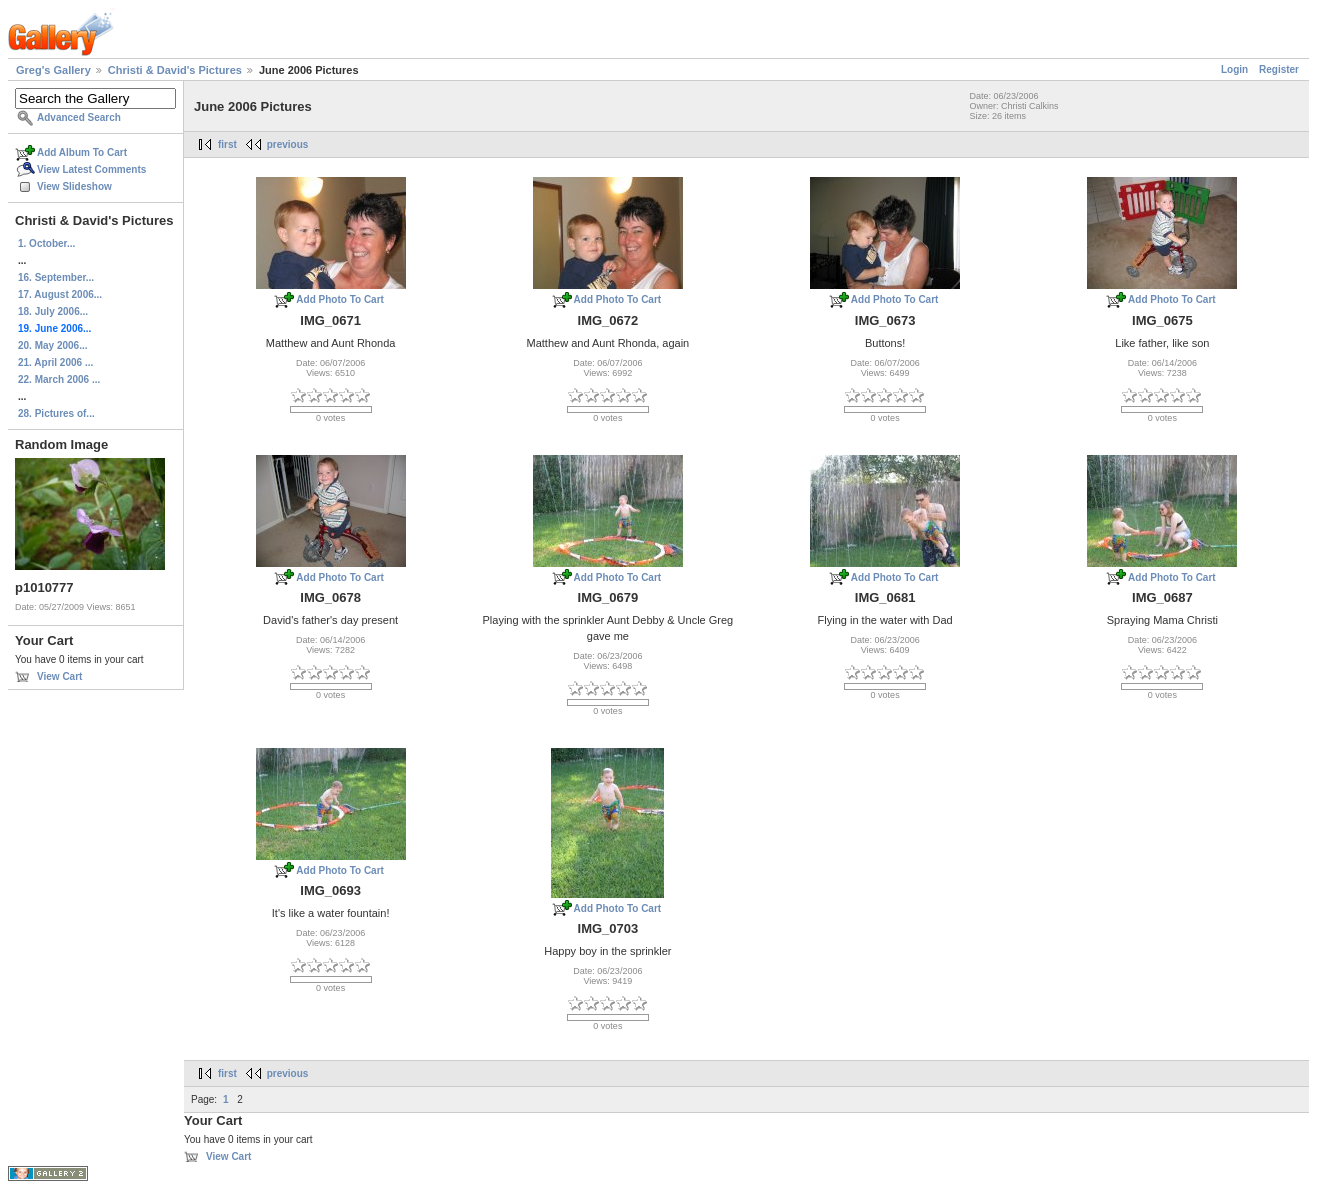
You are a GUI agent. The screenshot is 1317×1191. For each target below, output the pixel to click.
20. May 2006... (53, 345)
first (227, 144)
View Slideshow (74, 186)
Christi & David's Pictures (175, 70)
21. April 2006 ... (55, 362)
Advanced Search (79, 117)
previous (288, 144)
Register (1279, 69)
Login (1234, 69)
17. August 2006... (60, 294)
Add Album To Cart (82, 152)
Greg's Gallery (53, 70)
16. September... (56, 277)
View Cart (59, 676)
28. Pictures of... (56, 413)
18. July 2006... (53, 311)
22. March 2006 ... (59, 379)
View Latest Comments (91, 169)
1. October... (46, 243)
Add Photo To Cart (340, 299)
